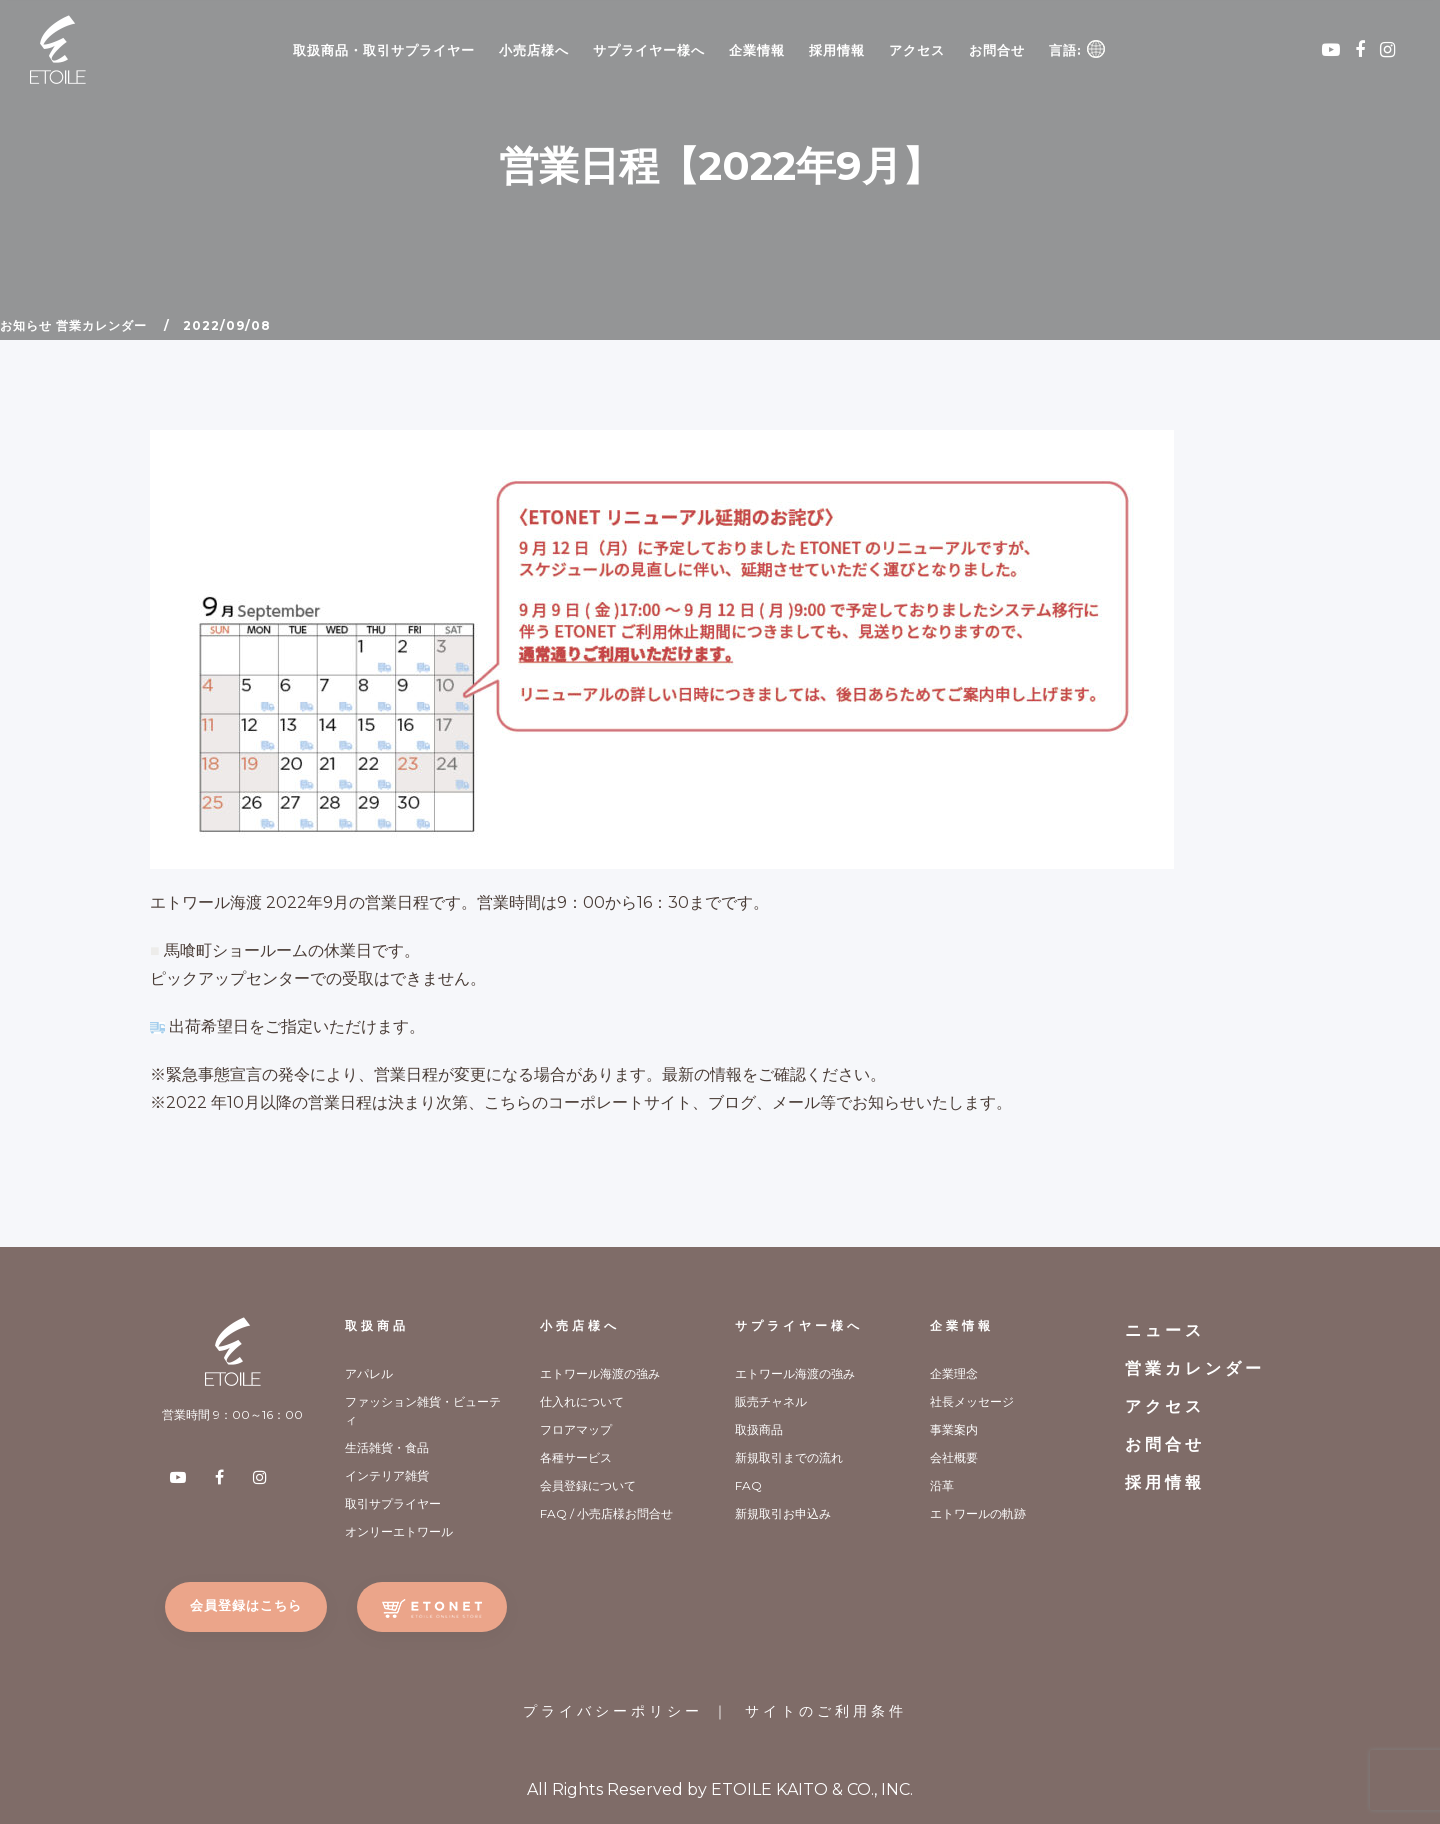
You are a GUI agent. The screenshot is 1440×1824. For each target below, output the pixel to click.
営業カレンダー (101, 325)
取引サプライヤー (393, 1503)
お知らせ (26, 325)
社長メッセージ (972, 1401)
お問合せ (997, 50)
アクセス (917, 50)
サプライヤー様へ (649, 50)
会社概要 (954, 1457)
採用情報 (837, 50)
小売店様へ (534, 50)
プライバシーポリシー (613, 1711)
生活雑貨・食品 (387, 1447)
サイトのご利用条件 (826, 1711)
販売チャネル (771, 1401)
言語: (1077, 49)
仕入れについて (582, 1401)
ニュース (1165, 1330)
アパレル (369, 1373)
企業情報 (757, 50)
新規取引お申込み (783, 1513)
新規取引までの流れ (789, 1457)
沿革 (942, 1485)
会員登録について (588, 1485)
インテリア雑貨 (387, 1475)
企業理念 (954, 1373)
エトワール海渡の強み (600, 1373)
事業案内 (954, 1429)
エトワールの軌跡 (978, 1513)
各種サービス (576, 1457)
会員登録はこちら (246, 1605)
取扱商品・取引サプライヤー (384, 50)
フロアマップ (576, 1429)
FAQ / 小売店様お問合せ (606, 1513)
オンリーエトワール (399, 1531)
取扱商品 (377, 1325)
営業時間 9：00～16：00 (232, 1414)
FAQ (748, 1485)
